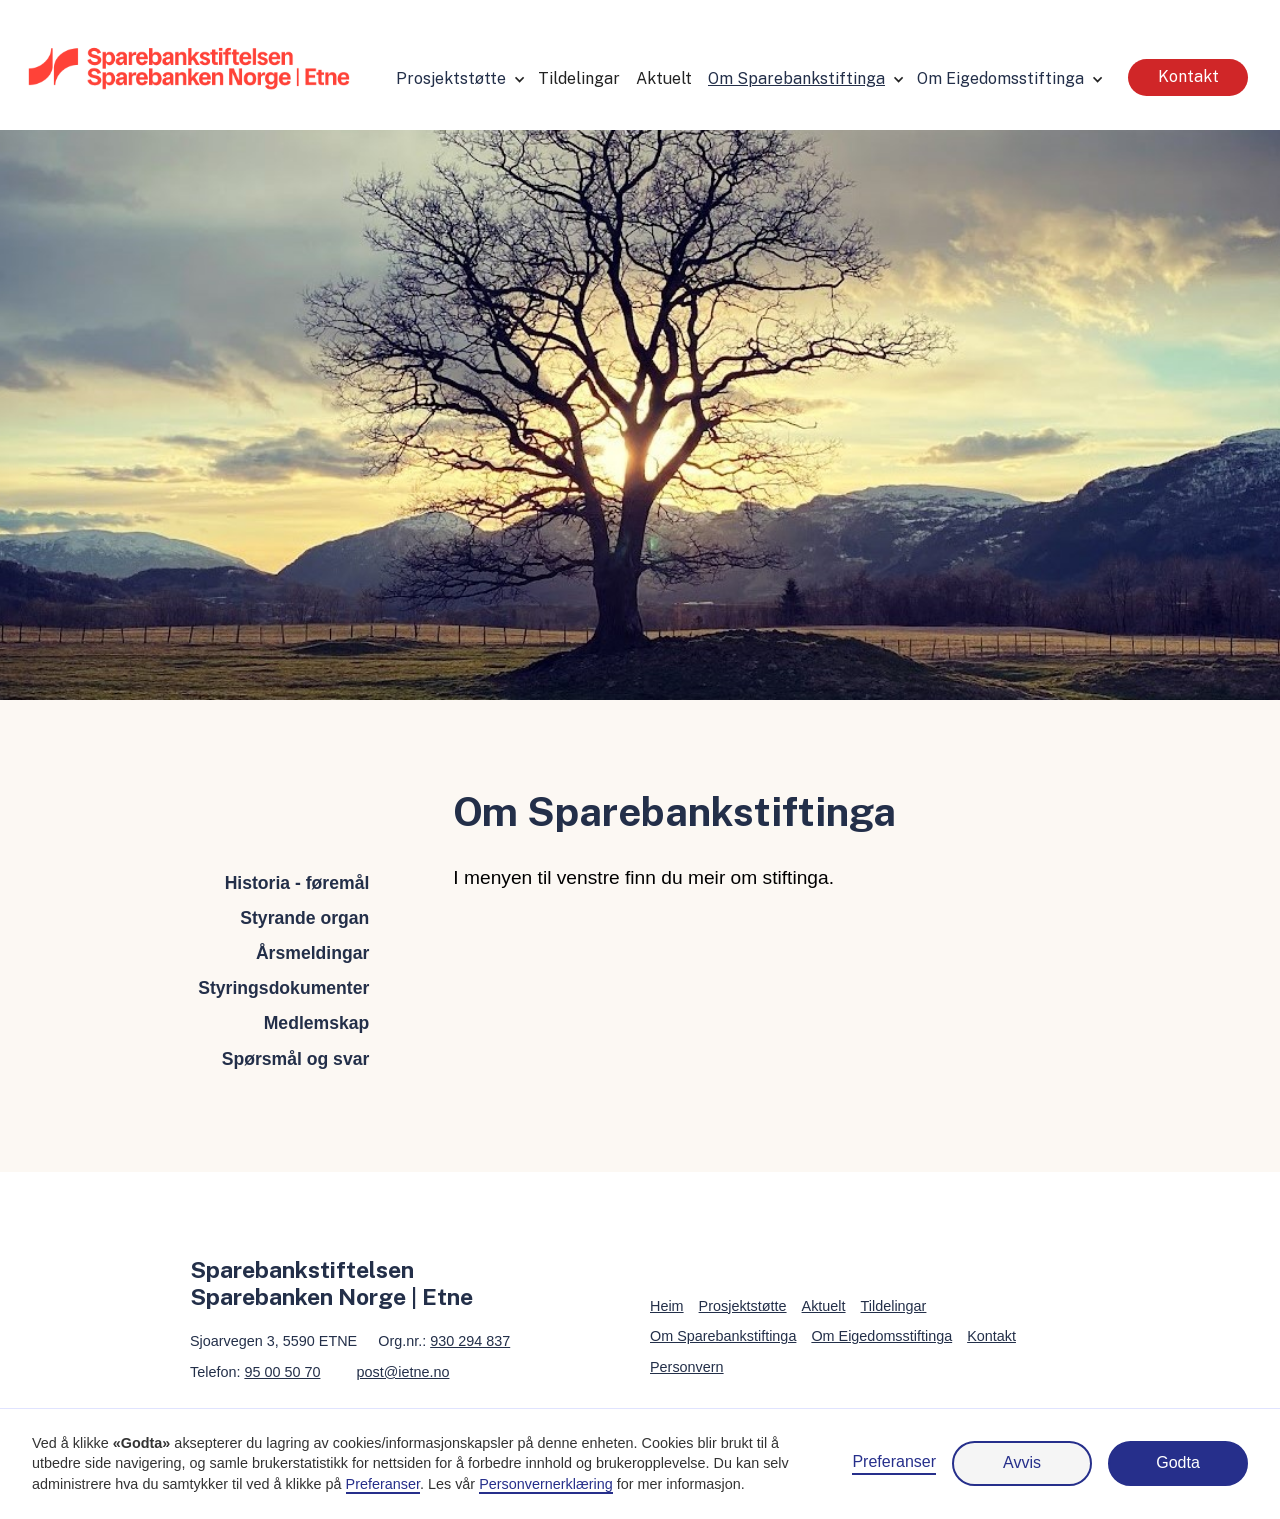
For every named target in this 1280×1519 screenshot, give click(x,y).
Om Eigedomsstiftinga (1000, 78)
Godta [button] (1178, 1462)
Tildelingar (579, 78)
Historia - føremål (297, 883)
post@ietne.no (402, 1372)
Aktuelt (664, 78)
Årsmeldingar (312, 953)
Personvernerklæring (546, 1484)
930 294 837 (470, 1341)
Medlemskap (317, 1023)
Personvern (687, 1367)
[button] (459, 78)
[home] (189, 67)
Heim (667, 1306)
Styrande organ (304, 918)
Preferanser (894, 1461)
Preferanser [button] (383, 1484)
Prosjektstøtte (451, 78)
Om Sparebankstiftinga (796, 78)
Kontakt (1188, 76)
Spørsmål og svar (296, 1059)
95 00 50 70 (282, 1372)
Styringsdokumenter (283, 988)
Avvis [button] (1022, 1462)
